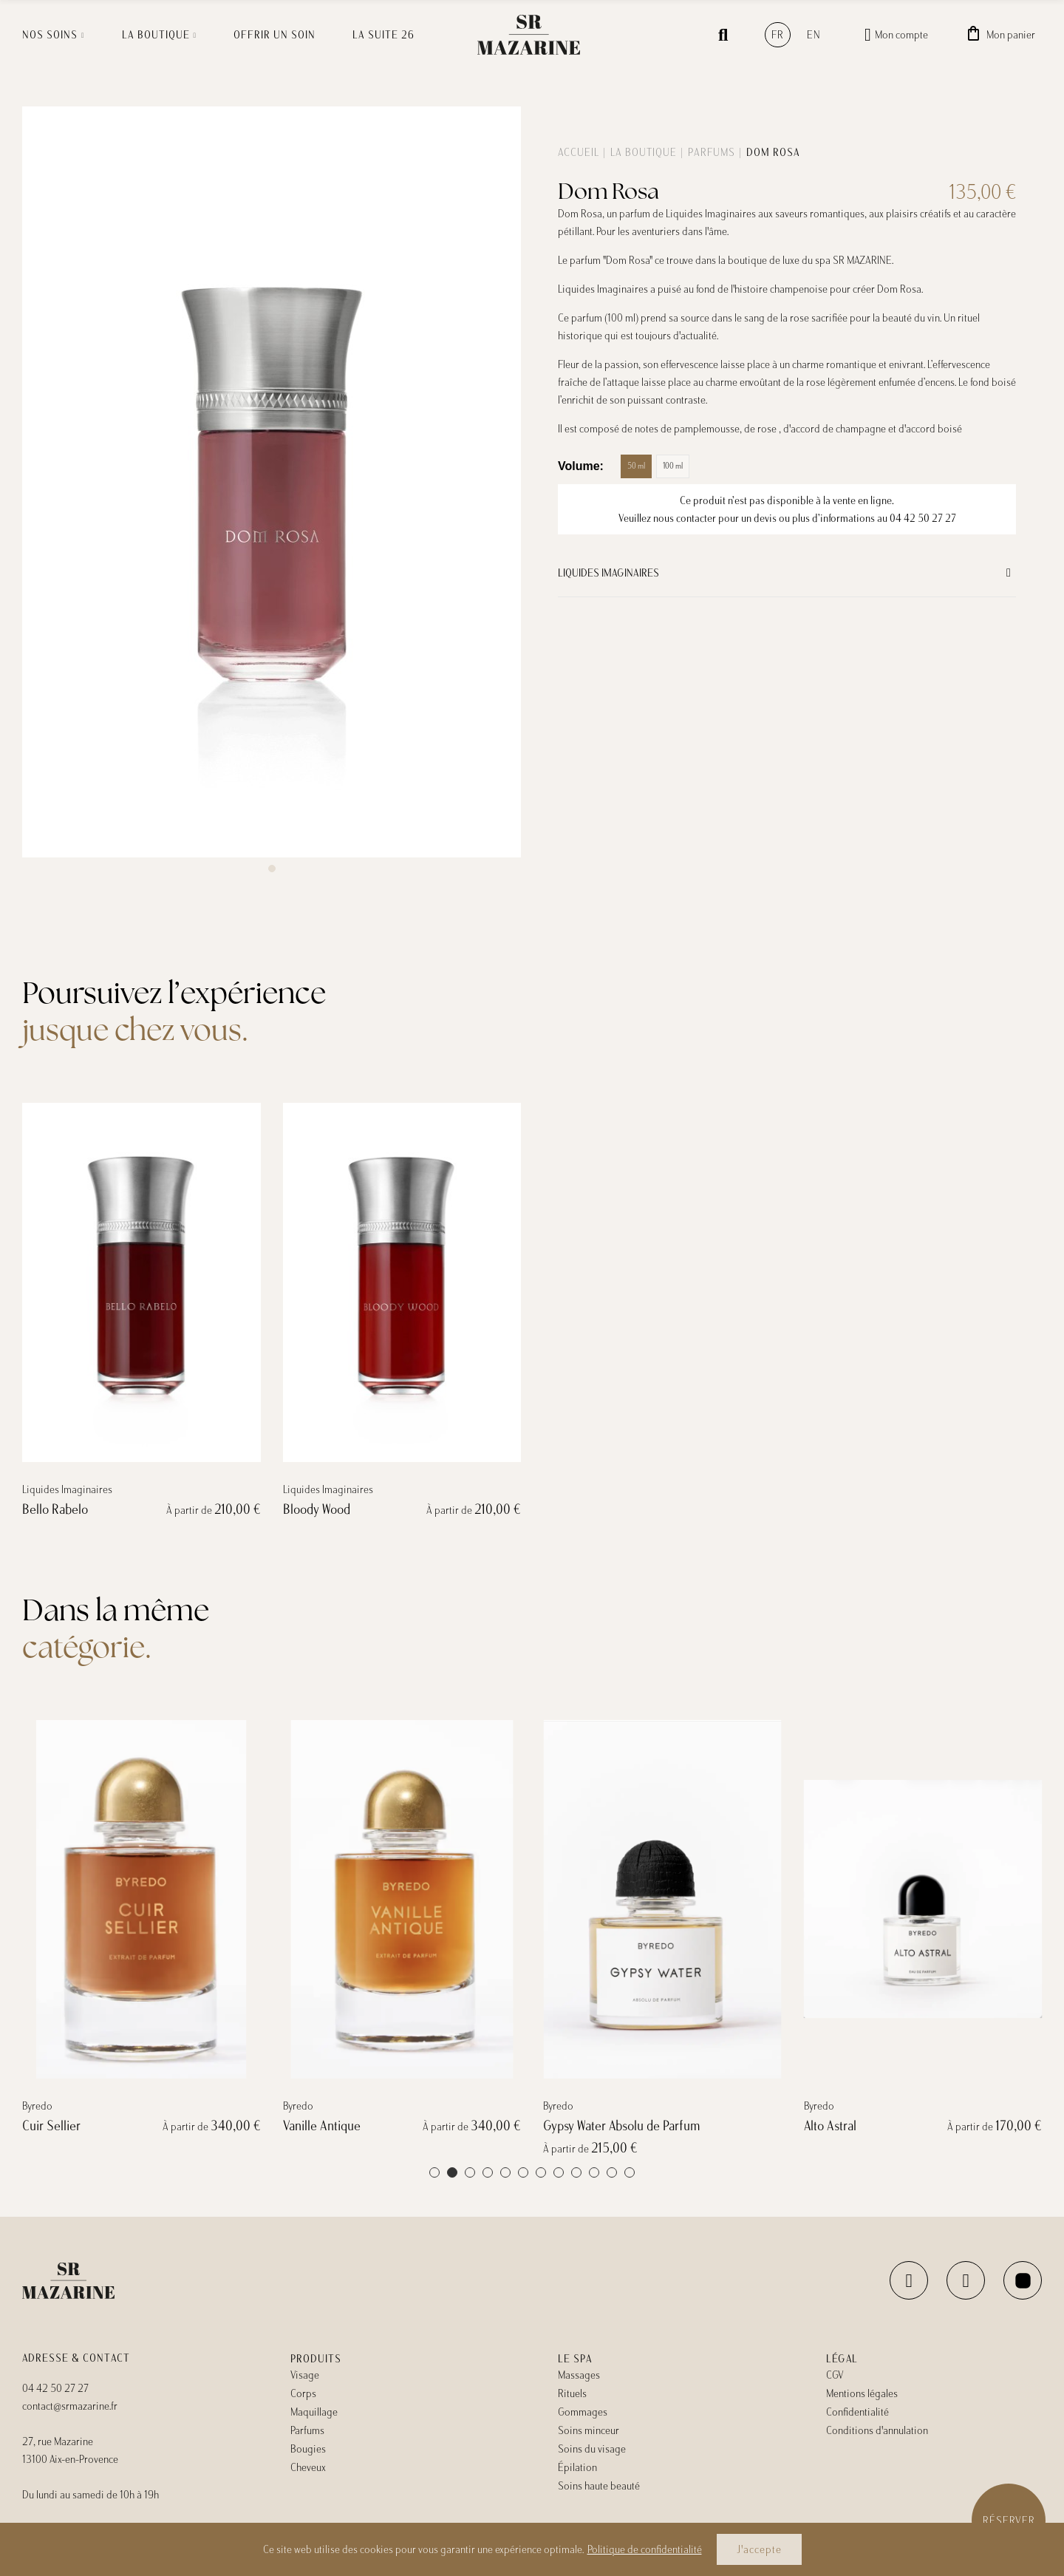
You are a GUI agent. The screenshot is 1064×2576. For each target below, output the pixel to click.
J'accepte (759, 2549)
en (814, 34)
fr (777, 34)
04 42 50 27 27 (923, 518)
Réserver (1009, 2520)
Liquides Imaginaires (608, 573)
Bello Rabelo (55, 1846)
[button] (272, 868)
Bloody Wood (316, 1846)
